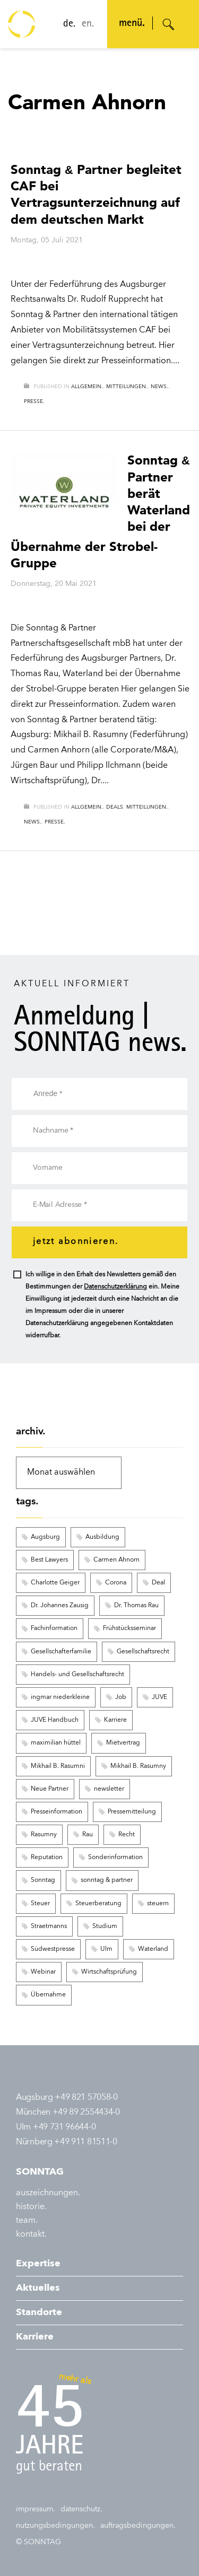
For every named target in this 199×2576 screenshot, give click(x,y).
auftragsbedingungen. (138, 2525)
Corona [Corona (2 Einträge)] (115, 1583)
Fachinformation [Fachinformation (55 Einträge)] (54, 1628)
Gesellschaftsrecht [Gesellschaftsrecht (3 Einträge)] (143, 1652)
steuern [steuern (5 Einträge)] (158, 1903)
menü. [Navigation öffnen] (132, 24)
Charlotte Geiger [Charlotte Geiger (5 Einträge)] (55, 1583)
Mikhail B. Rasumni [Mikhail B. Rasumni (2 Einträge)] (58, 1766)
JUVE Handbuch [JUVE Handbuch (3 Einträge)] (55, 1720)
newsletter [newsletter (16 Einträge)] (109, 1789)
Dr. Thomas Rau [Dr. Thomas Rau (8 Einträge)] (136, 1605)
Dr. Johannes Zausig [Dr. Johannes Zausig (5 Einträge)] (60, 1605)
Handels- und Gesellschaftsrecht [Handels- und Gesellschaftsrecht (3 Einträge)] (77, 1674)
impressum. (35, 2509)
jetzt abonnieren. (75, 1242)
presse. (34, 401)
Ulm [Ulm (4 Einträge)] (106, 1949)
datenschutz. (81, 2509)
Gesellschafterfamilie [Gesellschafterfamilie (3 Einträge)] (61, 1652)
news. (159, 386)
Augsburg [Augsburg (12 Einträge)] (45, 1537)
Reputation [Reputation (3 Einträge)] (47, 1857)
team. (27, 2220)
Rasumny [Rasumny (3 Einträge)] (44, 1835)
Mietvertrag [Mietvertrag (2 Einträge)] (123, 1743)
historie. (31, 2207)
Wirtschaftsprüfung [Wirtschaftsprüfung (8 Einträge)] (109, 1972)
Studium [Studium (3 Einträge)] (104, 1926)
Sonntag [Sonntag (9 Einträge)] (43, 1880)
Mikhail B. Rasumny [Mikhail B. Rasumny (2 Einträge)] (138, 1766)
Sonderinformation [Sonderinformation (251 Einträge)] (115, 1857)
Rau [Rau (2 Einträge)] (87, 1835)
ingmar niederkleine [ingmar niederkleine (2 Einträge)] (60, 1697)
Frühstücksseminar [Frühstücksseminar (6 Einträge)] (129, 1628)
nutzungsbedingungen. (55, 2525)
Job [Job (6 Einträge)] (120, 1697)
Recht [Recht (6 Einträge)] (126, 1835)
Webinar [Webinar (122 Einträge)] (43, 1972)
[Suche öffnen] (169, 24)
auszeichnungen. (48, 2193)
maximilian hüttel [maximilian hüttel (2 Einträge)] (56, 1743)
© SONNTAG (38, 2542)
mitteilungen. (127, 386)
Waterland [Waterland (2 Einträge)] (153, 1949)
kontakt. (31, 2234)
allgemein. (87, 386)
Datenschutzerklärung (115, 1287)
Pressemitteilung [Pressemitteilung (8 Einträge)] (132, 1812)
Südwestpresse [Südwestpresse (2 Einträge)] (53, 1949)
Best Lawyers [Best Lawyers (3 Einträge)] (49, 1560)
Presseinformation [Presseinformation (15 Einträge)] (56, 1812)
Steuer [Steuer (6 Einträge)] (40, 1903)
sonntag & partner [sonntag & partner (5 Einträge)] (107, 1880)
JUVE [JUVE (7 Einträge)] (159, 1697)
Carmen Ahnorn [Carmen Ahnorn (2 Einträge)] (116, 1560)
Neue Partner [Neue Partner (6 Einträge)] (49, 1789)
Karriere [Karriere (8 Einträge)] (115, 1720)
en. (88, 24)
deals (114, 807)
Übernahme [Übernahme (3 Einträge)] (48, 1995)
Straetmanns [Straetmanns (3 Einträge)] (49, 1926)
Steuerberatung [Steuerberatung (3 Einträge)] (98, 1903)
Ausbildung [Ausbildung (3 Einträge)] (102, 1537)
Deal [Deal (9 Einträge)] (158, 1583)
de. (69, 24)
